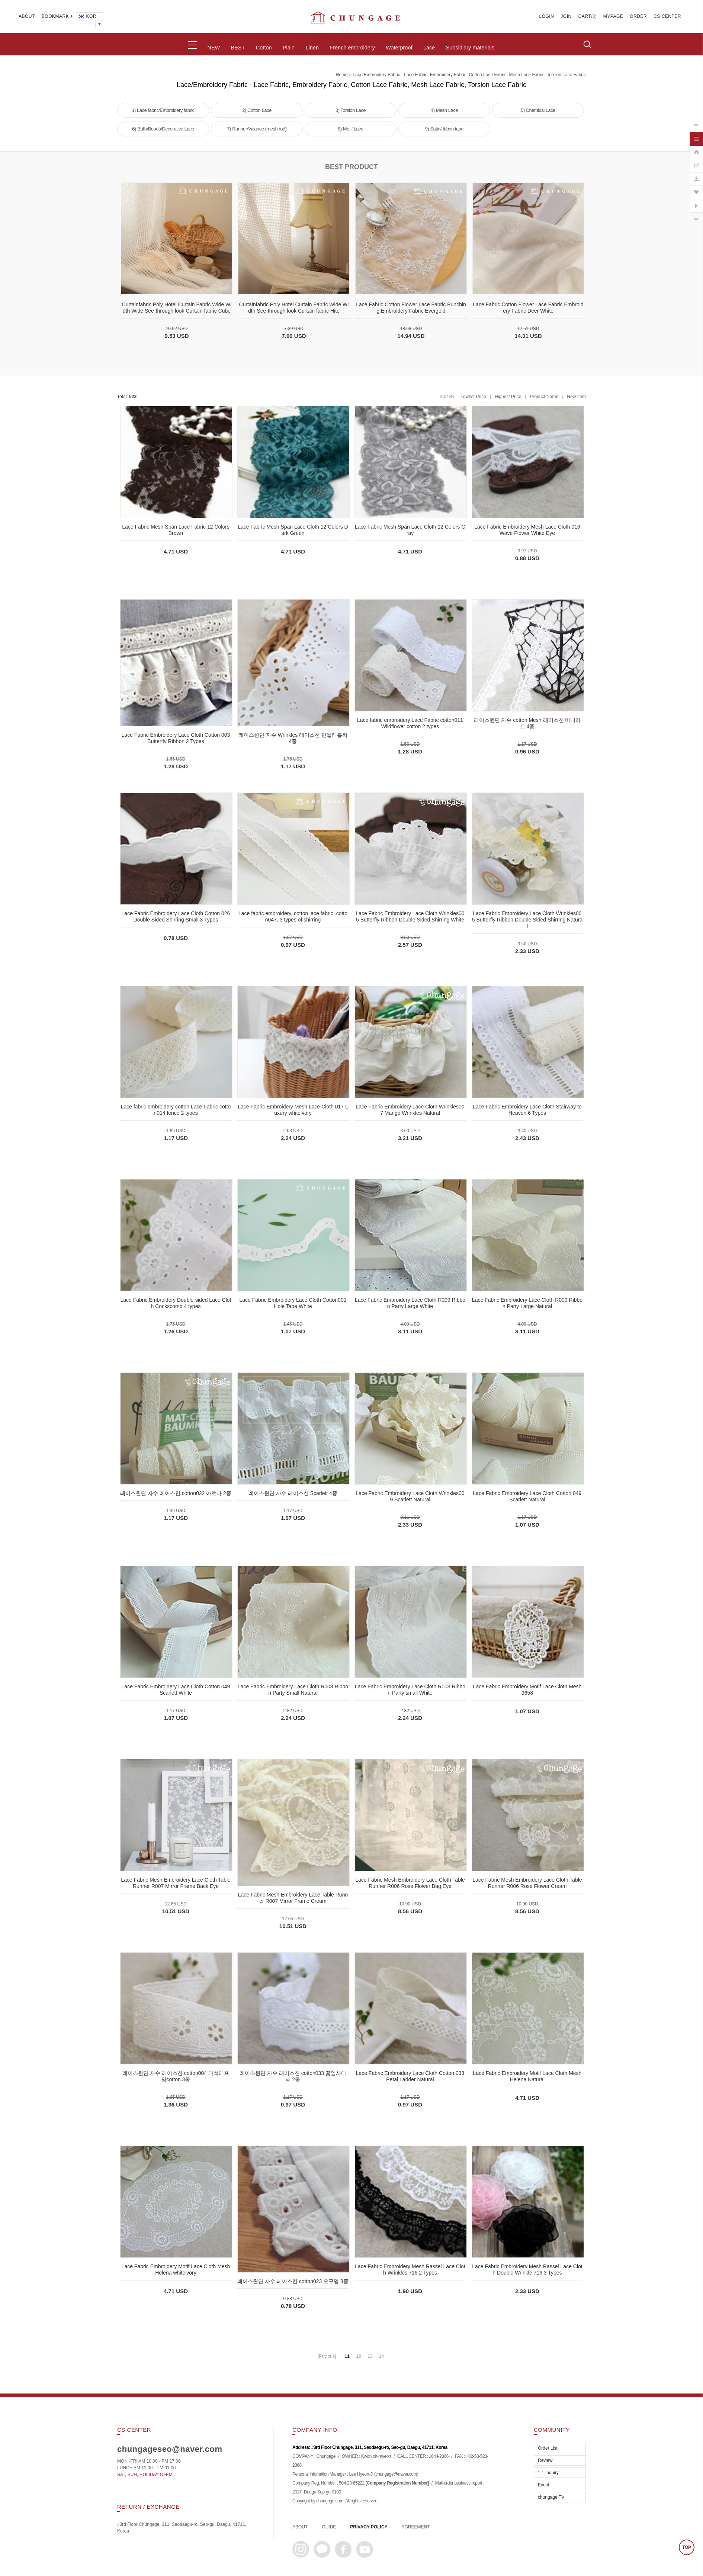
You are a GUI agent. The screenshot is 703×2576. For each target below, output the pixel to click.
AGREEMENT (416, 2527)
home (342, 74)
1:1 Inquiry (548, 2472)
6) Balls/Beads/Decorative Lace (163, 129)
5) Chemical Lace (538, 110)
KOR (87, 16)
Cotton (264, 48)
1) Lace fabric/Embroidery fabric (163, 110)
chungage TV (551, 2497)
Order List (548, 2448)
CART (584, 16)
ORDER (638, 16)
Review (545, 2460)
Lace (429, 48)
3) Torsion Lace (351, 110)
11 (347, 2356)
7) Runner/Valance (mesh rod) (257, 129)
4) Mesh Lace (444, 110)
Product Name (544, 396)
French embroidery (352, 48)
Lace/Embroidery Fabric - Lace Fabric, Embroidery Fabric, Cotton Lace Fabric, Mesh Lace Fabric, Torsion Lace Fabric (469, 74)
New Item (576, 396)
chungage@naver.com (396, 2474)
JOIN (566, 16)
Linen (311, 48)
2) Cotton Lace (256, 110)
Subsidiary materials (470, 48)
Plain (289, 48)
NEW (213, 48)
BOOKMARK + (57, 16)
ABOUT (27, 16)
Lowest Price (473, 396)
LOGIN (546, 16)
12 (358, 2356)
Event (543, 2485)
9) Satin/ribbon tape (444, 129)
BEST (238, 48)
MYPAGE (613, 16)
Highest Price (508, 396)
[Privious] (327, 2356)
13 (369, 2356)
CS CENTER (667, 16)
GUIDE (329, 2527)
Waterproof (399, 48)
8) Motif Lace (350, 129)
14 (381, 2356)
